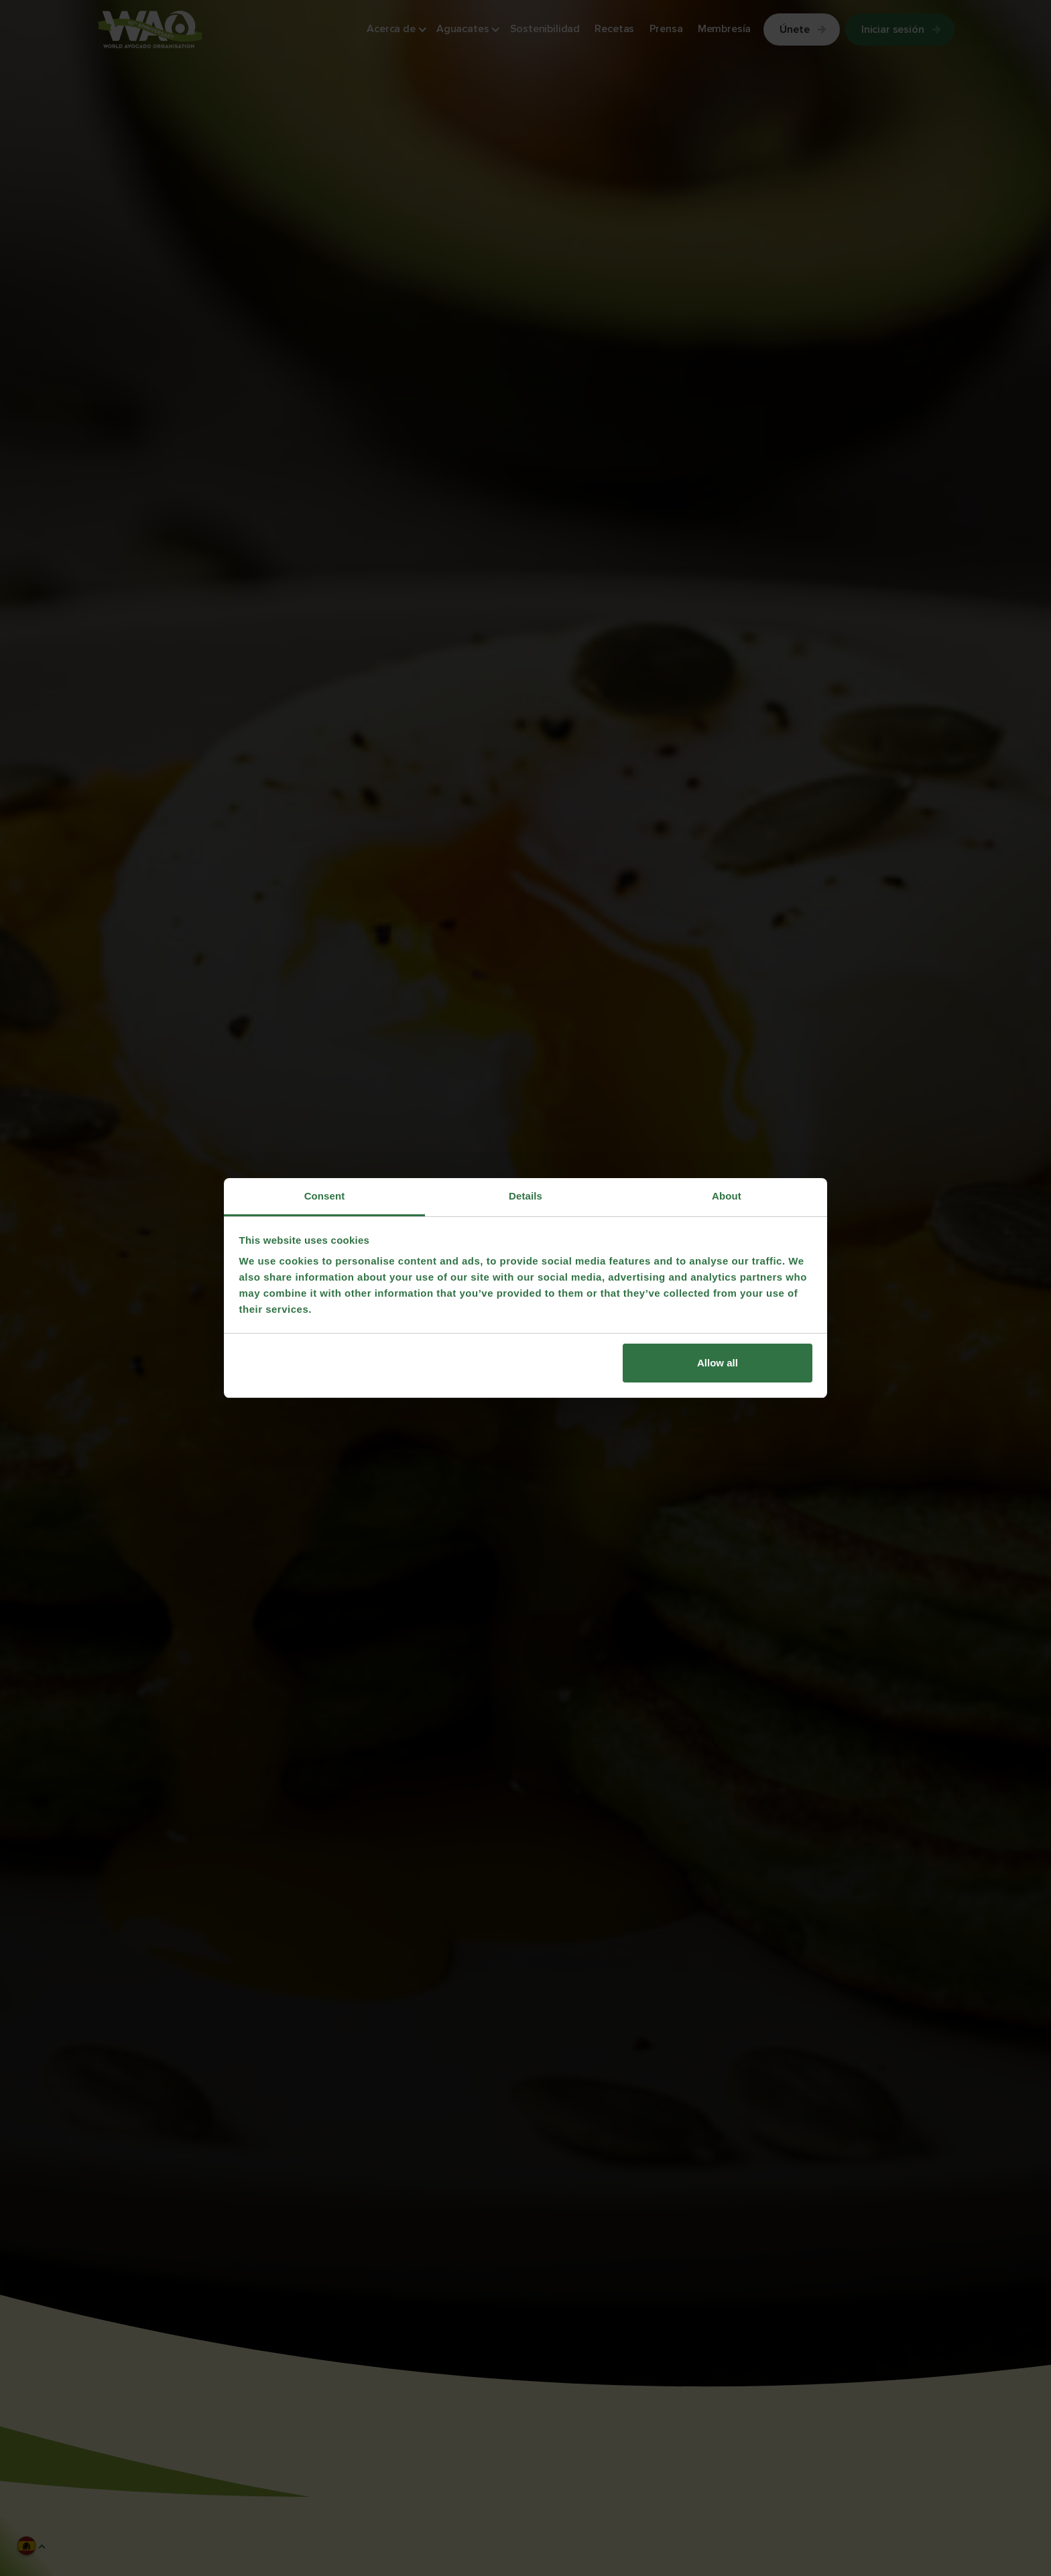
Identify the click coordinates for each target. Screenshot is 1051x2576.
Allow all (717, 1362)
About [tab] (726, 1196)
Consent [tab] (324, 1196)
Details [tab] (525, 1196)
